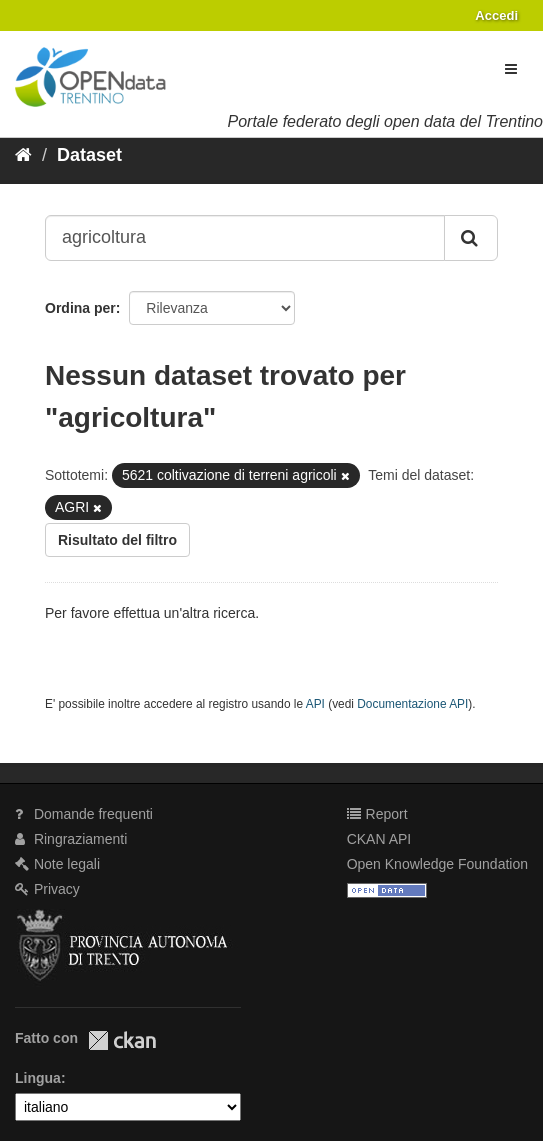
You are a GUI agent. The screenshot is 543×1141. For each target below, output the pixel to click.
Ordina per (80, 308)
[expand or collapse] (511, 69)
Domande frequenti (84, 814)
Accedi (496, 15)
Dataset (89, 155)
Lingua (38, 1078)
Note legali (57, 864)
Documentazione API (412, 704)
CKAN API (379, 839)
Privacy (47, 889)
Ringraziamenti (71, 839)
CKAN (122, 1040)
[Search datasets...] (245, 238)
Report (377, 814)
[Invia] (471, 238)
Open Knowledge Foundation (437, 864)
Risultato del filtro (117, 540)
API (315, 704)
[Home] (23, 155)
